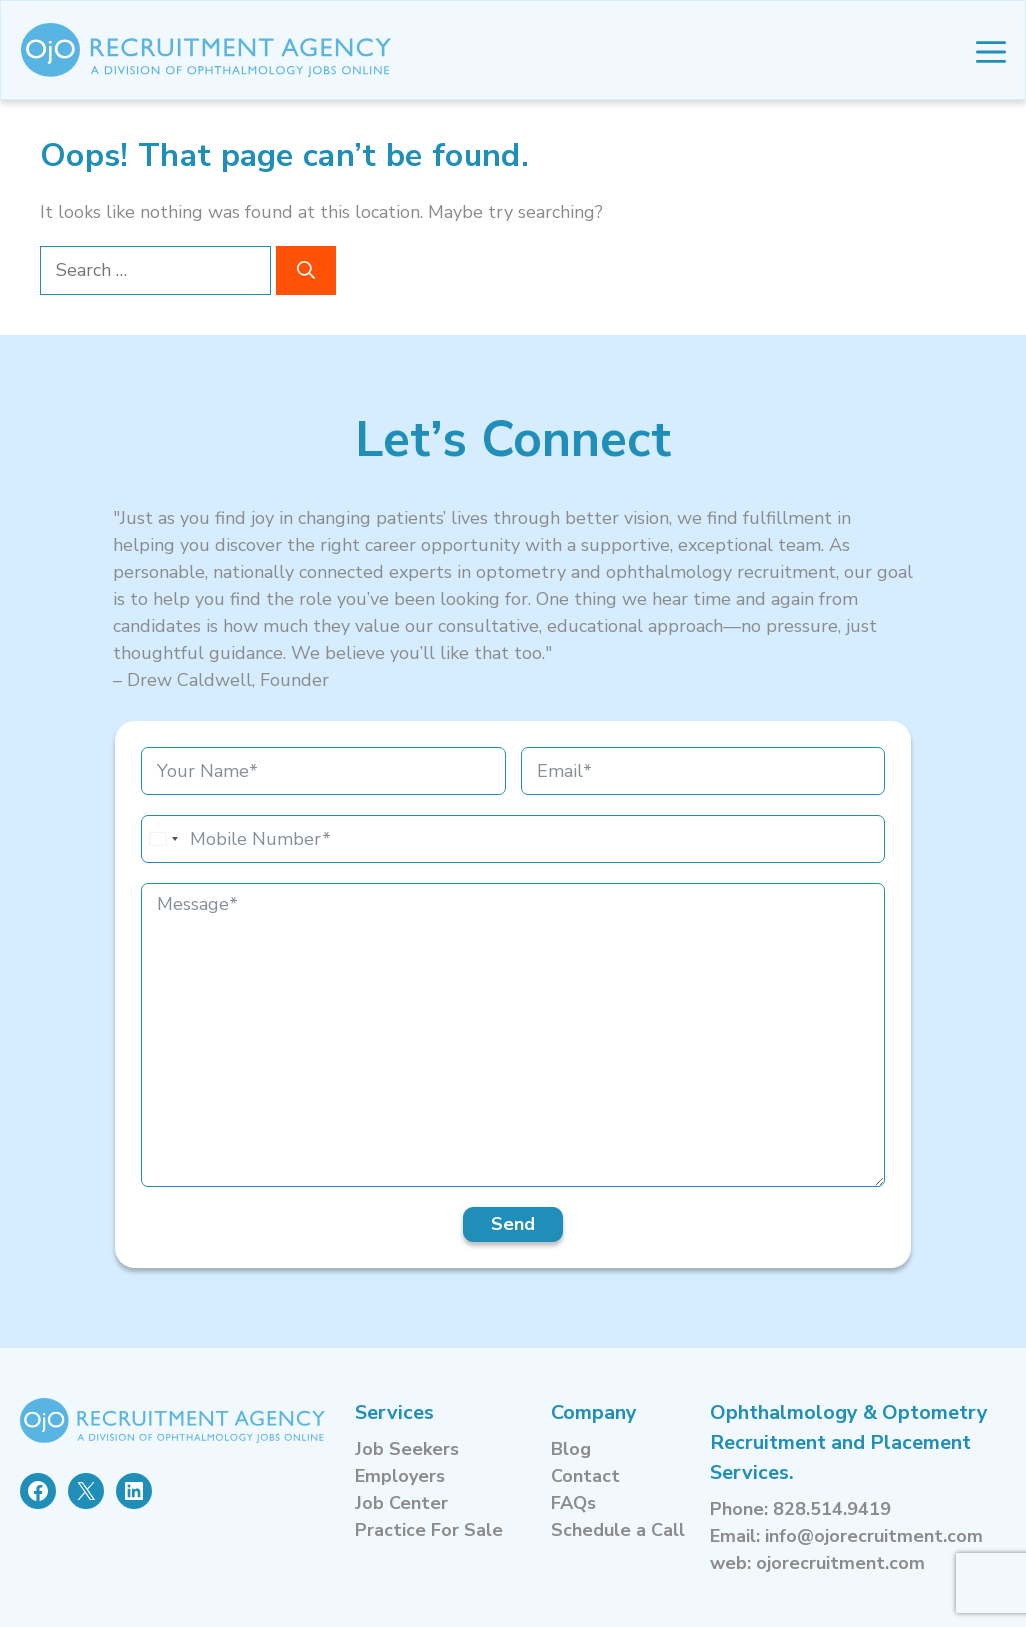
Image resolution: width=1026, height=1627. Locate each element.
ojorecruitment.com (840, 1563)
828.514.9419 (832, 1509)
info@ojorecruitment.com (874, 1536)
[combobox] (163, 839)
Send (513, 1224)
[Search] (306, 270)
